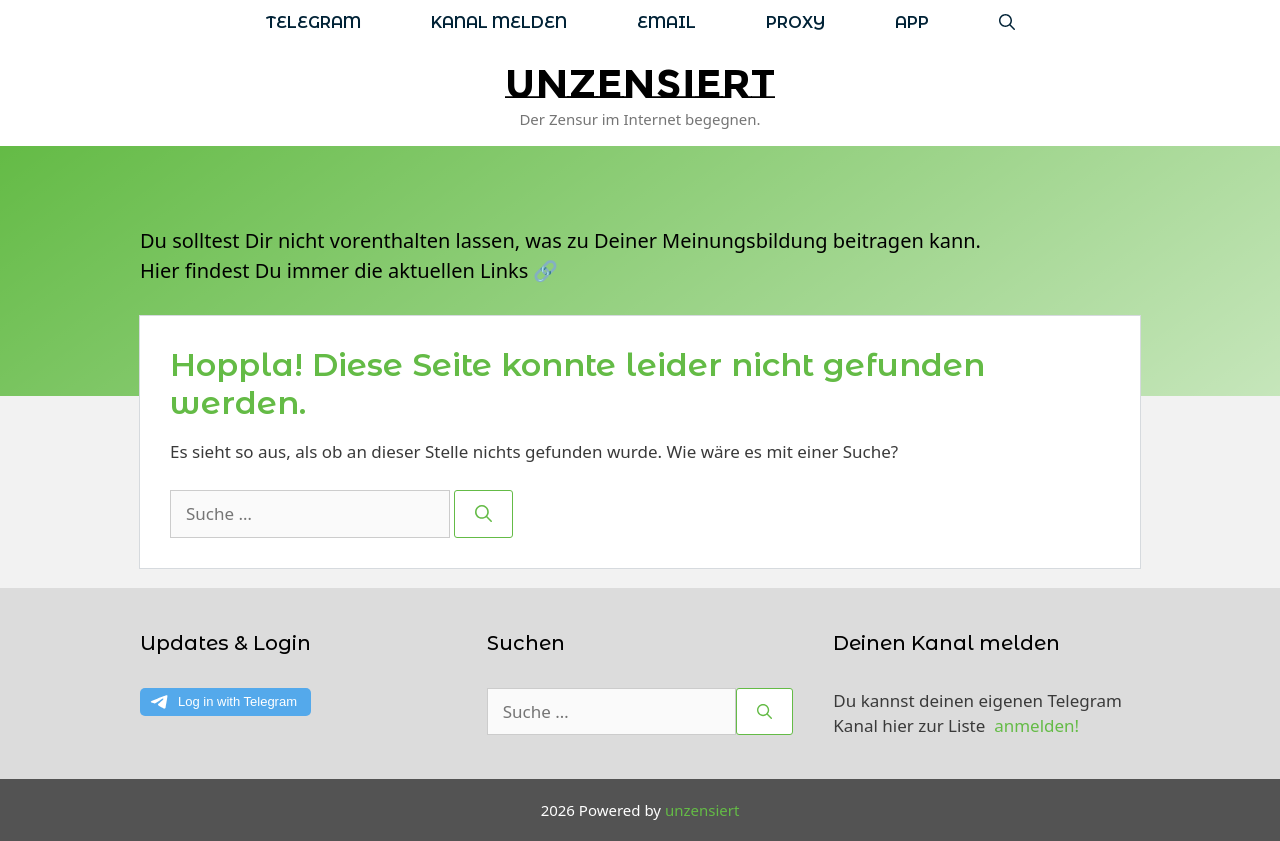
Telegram (313, 22)
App (912, 22)
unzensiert (640, 83)
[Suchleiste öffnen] (1007, 22)
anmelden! (1036, 725)
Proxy (795, 22)
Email (666, 22)
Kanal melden (499, 22)
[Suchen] (483, 514)
